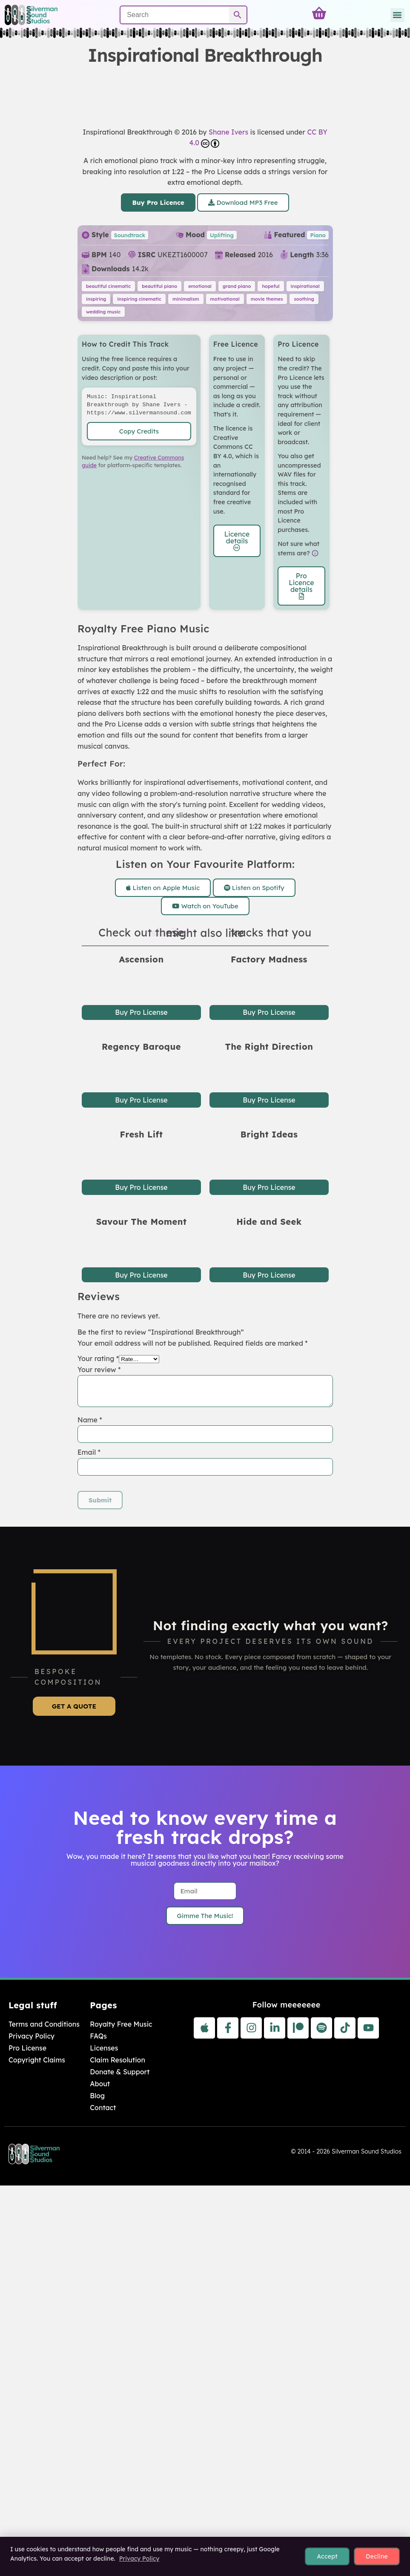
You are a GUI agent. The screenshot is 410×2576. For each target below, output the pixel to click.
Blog (97, 2095)
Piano (318, 235)
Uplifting (221, 235)
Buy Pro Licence (158, 202)
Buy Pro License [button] (141, 1012)
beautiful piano (159, 286)
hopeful (270, 286)
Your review (98, 1369)
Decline (377, 2556)
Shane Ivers (228, 132)
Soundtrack (129, 235)
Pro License (27, 2048)
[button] (397, 15)
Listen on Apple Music (163, 888)
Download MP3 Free (243, 202)
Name (89, 1419)
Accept (327, 2556)
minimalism (185, 299)
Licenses (104, 2048)
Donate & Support (119, 2072)
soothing (304, 299)
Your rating (98, 1358)
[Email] (205, 1891)
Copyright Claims (37, 2060)
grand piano (236, 286)
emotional (200, 286)
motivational (224, 299)
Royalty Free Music (121, 2024)
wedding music (103, 312)
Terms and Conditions (44, 2024)
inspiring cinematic (139, 299)
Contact (103, 2107)
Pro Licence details (301, 585)
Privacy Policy (31, 2036)
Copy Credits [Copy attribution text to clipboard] (138, 431)
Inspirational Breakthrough (127, 132)
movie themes (266, 299)
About (100, 2083)
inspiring (96, 299)
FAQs (98, 2036)
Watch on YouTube (205, 906)
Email (88, 1452)
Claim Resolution (117, 2060)
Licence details (236, 540)
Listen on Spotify (254, 888)
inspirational (304, 286)
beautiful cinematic (108, 286)
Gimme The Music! (205, 1916)
